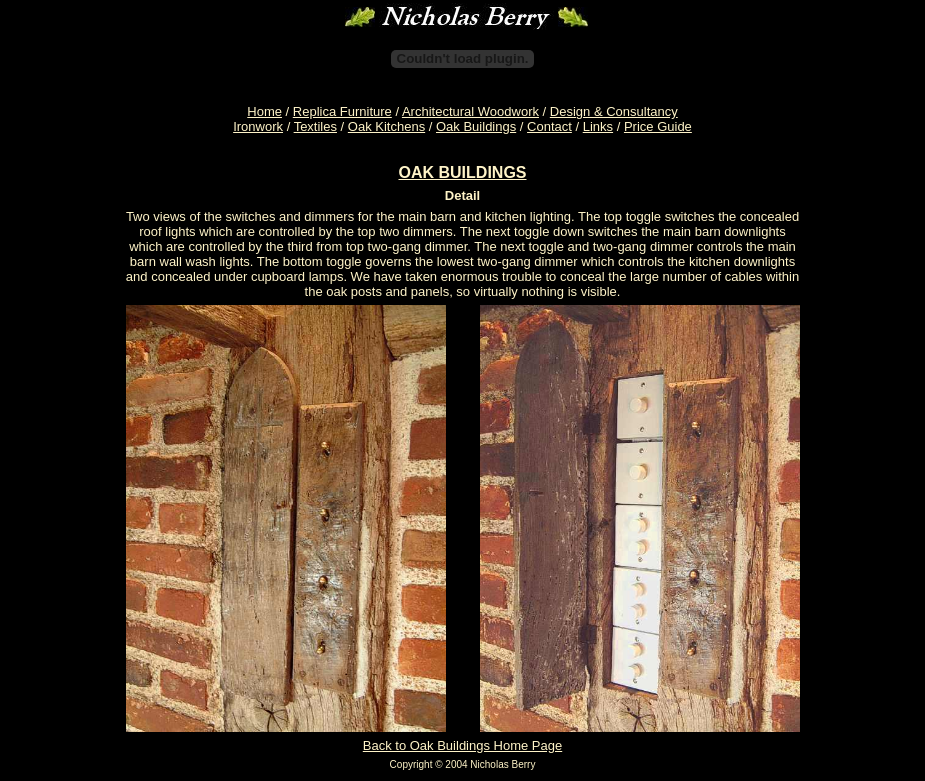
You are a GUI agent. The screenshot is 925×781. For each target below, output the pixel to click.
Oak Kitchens (386, 126)
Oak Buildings (476, 126)
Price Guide (658, 126)
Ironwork (258, 126)
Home (264, 111)
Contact (549, 126)
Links (598, 126)
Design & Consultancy (614, 111)
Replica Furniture (342, 111)
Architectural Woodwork (470, 111)
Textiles (315, 126)
